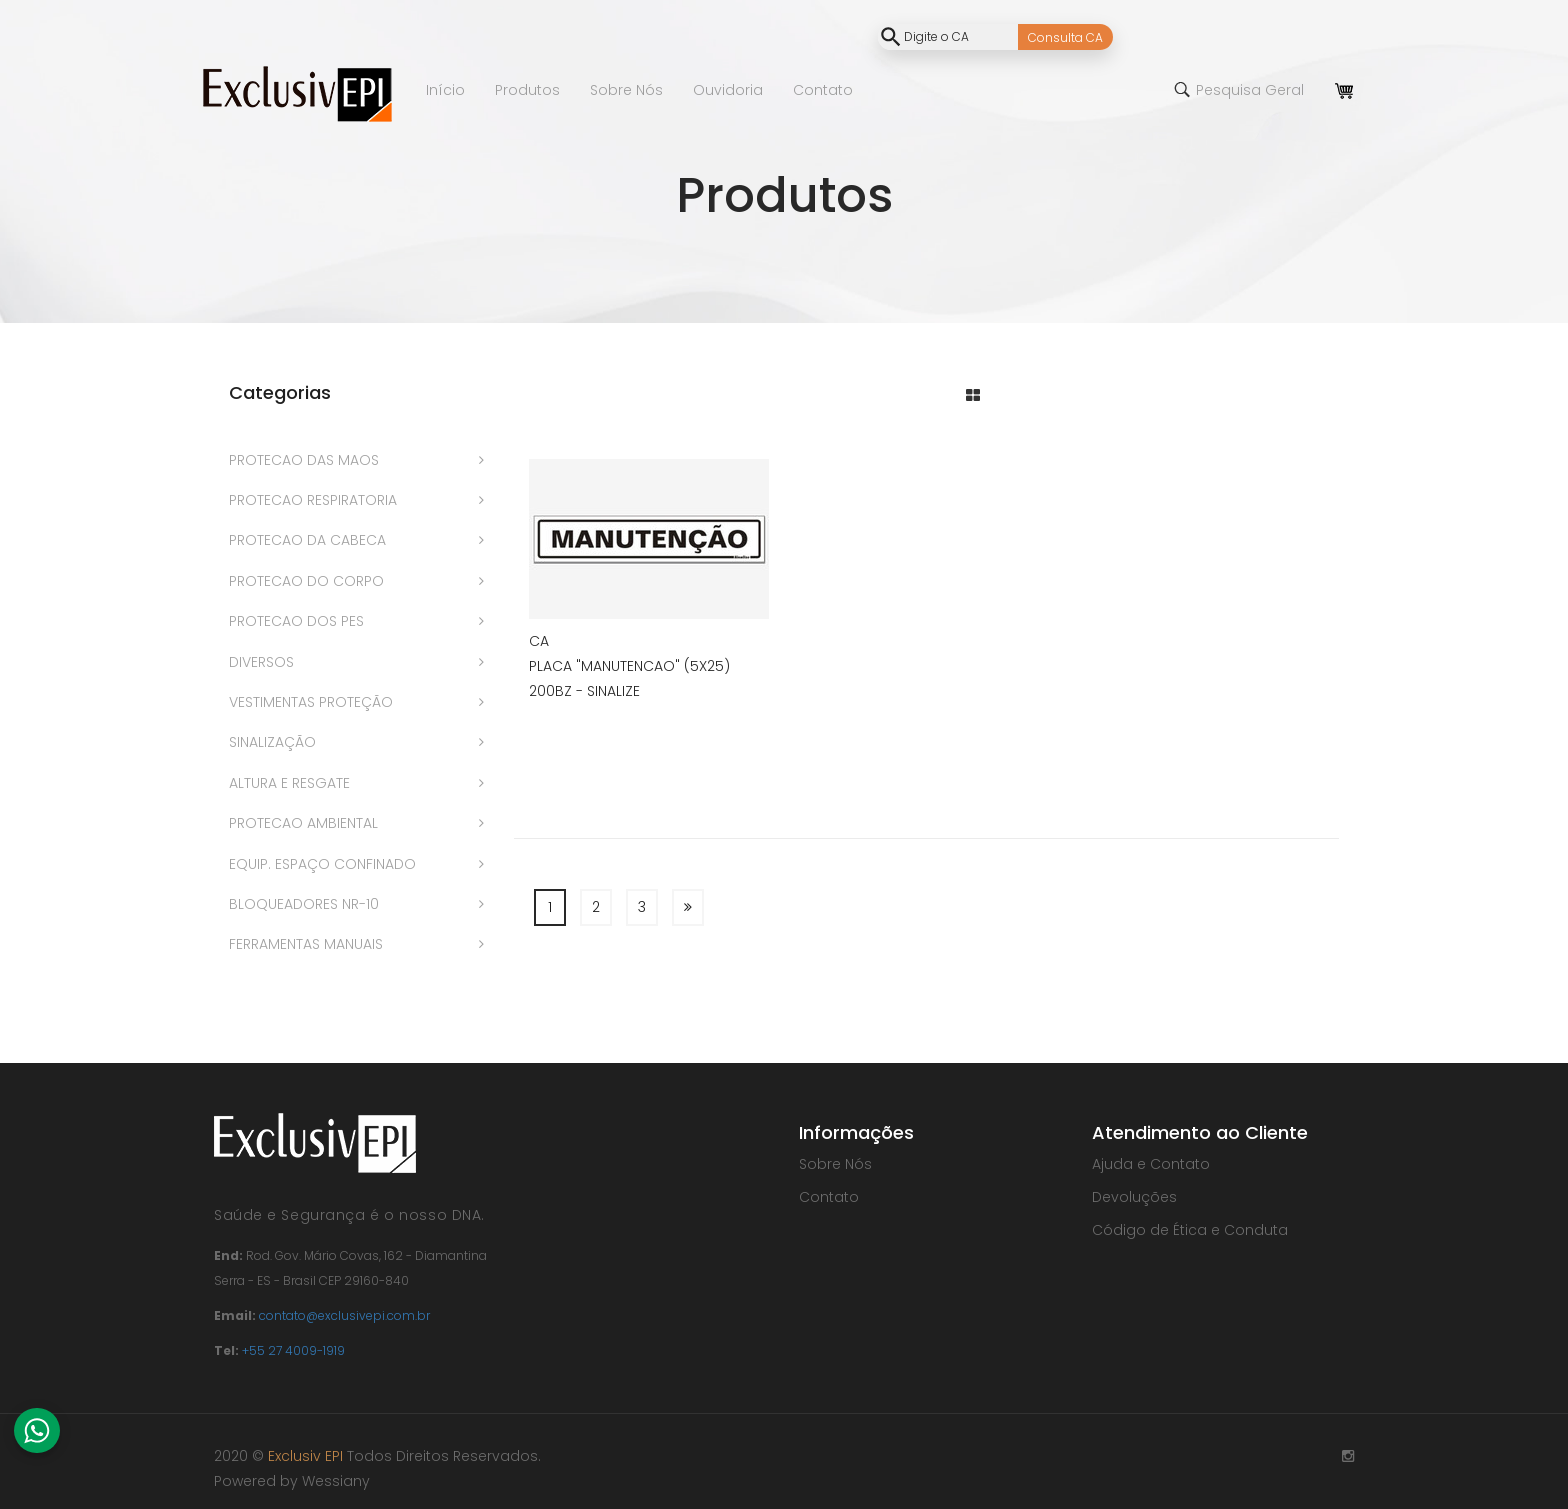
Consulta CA (1065, 37)
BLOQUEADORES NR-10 (304, 904)
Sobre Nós (835, 1164)
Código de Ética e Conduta (1190, 1230)
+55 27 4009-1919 (293, 1350)
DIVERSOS (261, 662)
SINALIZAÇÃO (272, 742)
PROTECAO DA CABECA (307, 540)
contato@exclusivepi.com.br (344, 1315)
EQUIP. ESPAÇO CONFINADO (322, 864)
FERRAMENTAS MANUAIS (306, 944)
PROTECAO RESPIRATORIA (313, 500)
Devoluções (1134, 1197)
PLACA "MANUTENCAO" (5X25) (629, 666)
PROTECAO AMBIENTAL (303, 823)
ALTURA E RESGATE (289, 783)
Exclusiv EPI (305, 1456)
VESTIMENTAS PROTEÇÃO (311, 702)
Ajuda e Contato (1151, 1164)
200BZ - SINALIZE (584, 691)
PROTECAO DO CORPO (306, 581)
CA (539, 641)
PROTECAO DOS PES (296, 621)
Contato (829, 1197)
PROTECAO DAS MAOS (304, 460)
